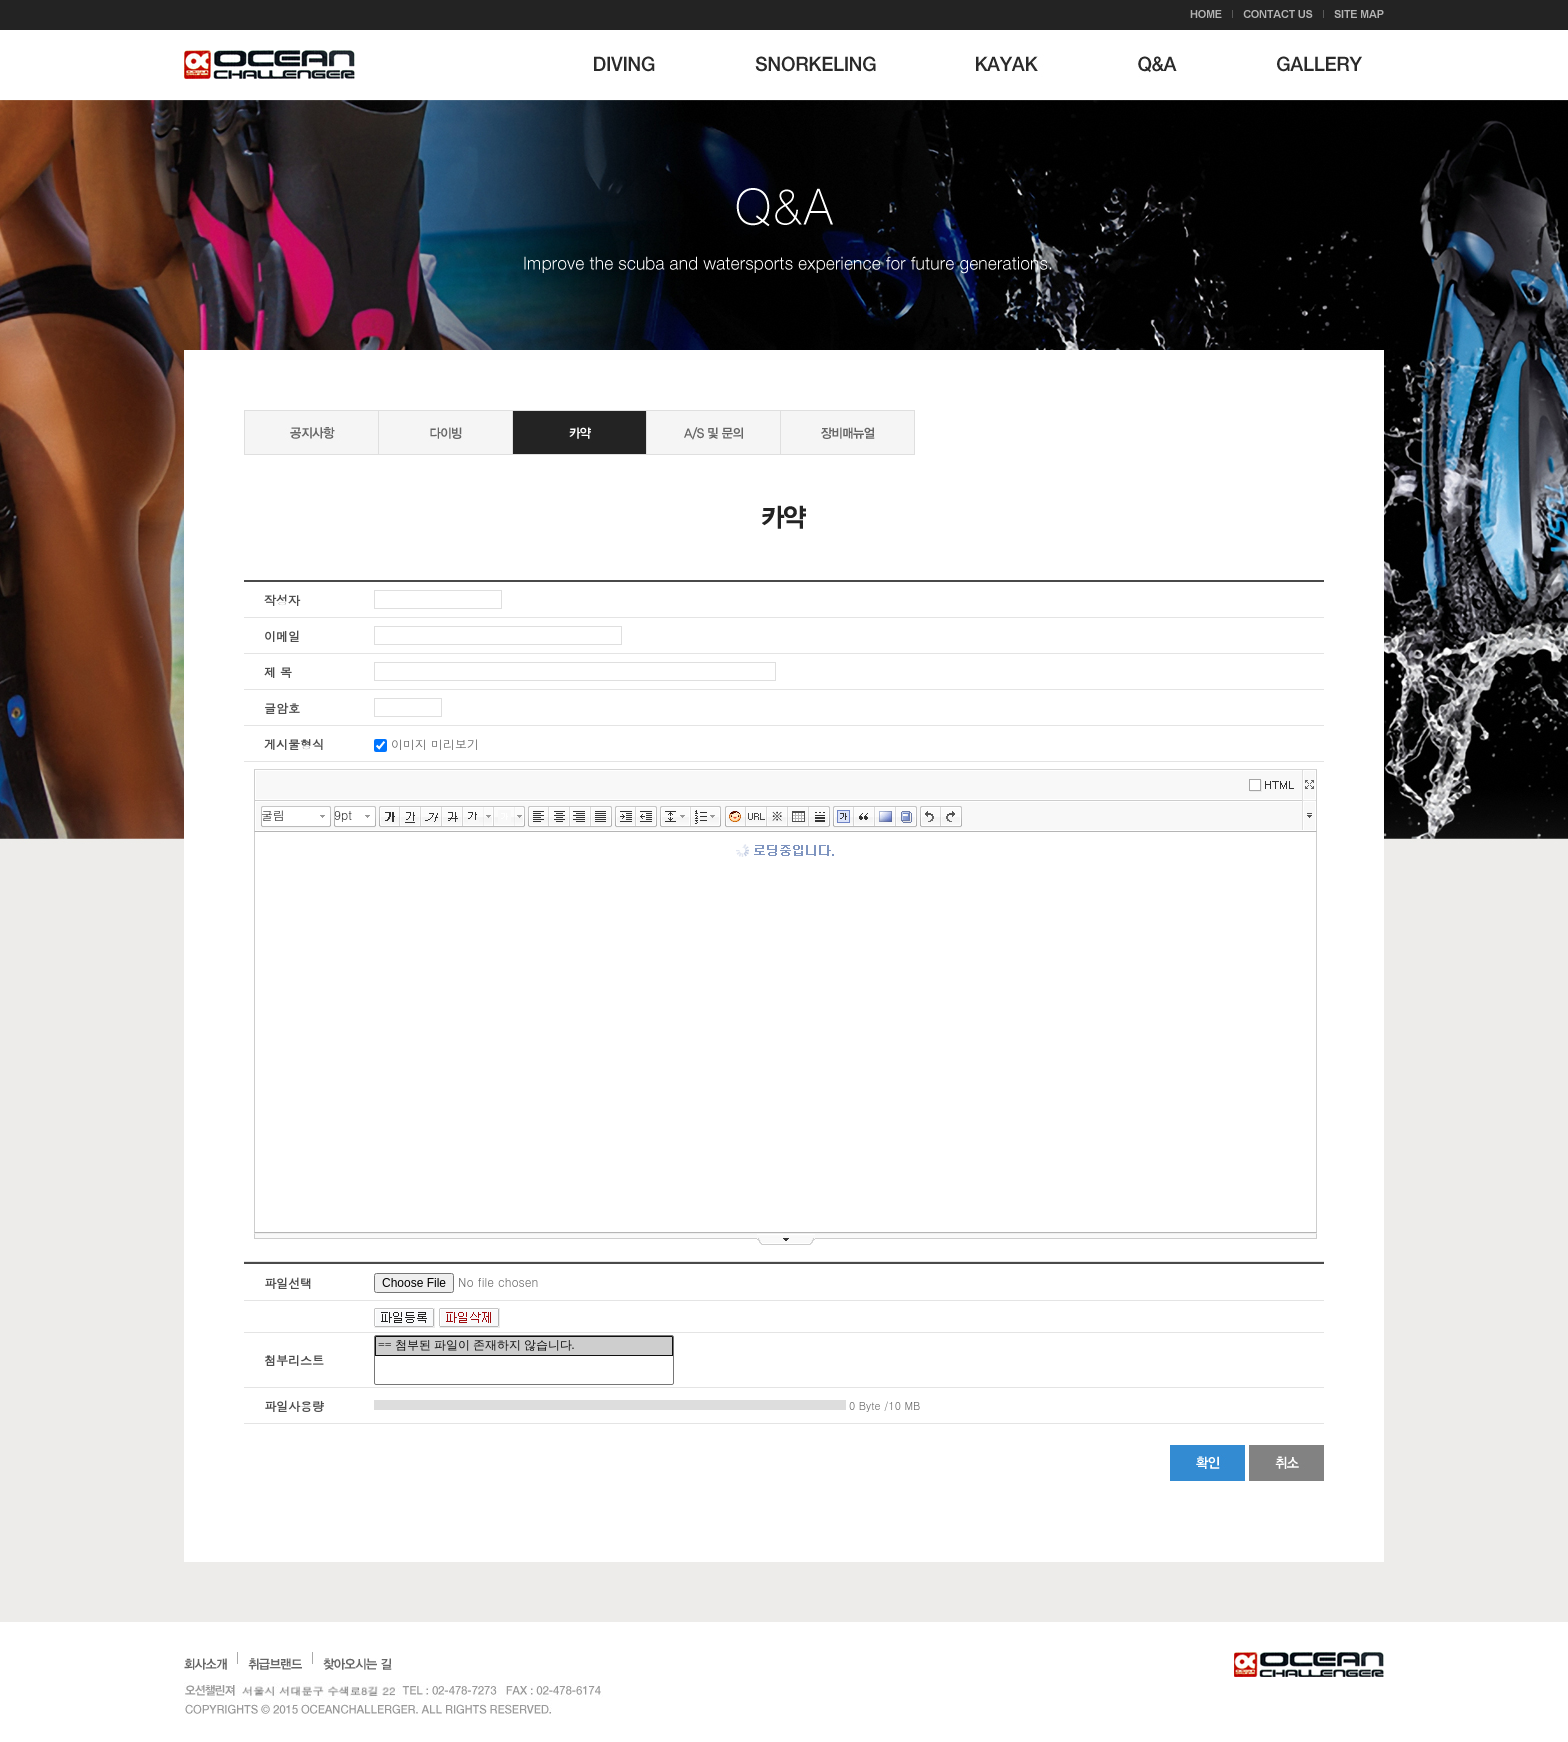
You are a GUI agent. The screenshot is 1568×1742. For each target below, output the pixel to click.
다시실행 (951, 817)
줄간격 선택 (686, 816)
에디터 (1275, 783)
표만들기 (798, 817)
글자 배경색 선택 (520, 816)
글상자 (843, 817)
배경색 (885, 817)
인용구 (864, 817)
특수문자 (777, 817)
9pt (343, 814)
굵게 (389, 817)
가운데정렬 (559, 817)
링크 (756, 817)
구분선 (819, 817)
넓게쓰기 (1309, 785)
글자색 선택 (489, 816)
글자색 (473, 817)
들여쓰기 (625, 817)
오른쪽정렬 (580, 817)
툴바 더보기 (1309, 814)
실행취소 (930, 817)
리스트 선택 (717, 816)
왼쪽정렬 (538, 817)
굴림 (273, 814)
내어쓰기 (646, 817)
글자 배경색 (504, 817)
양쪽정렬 (601, 817)
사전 (906, 817)
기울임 (431, 817)
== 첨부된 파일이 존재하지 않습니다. (524, 1346)
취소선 (452, 817)
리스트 (701, 817)
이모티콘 (735, 817)
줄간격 (670, 817)
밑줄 (410, 817)
